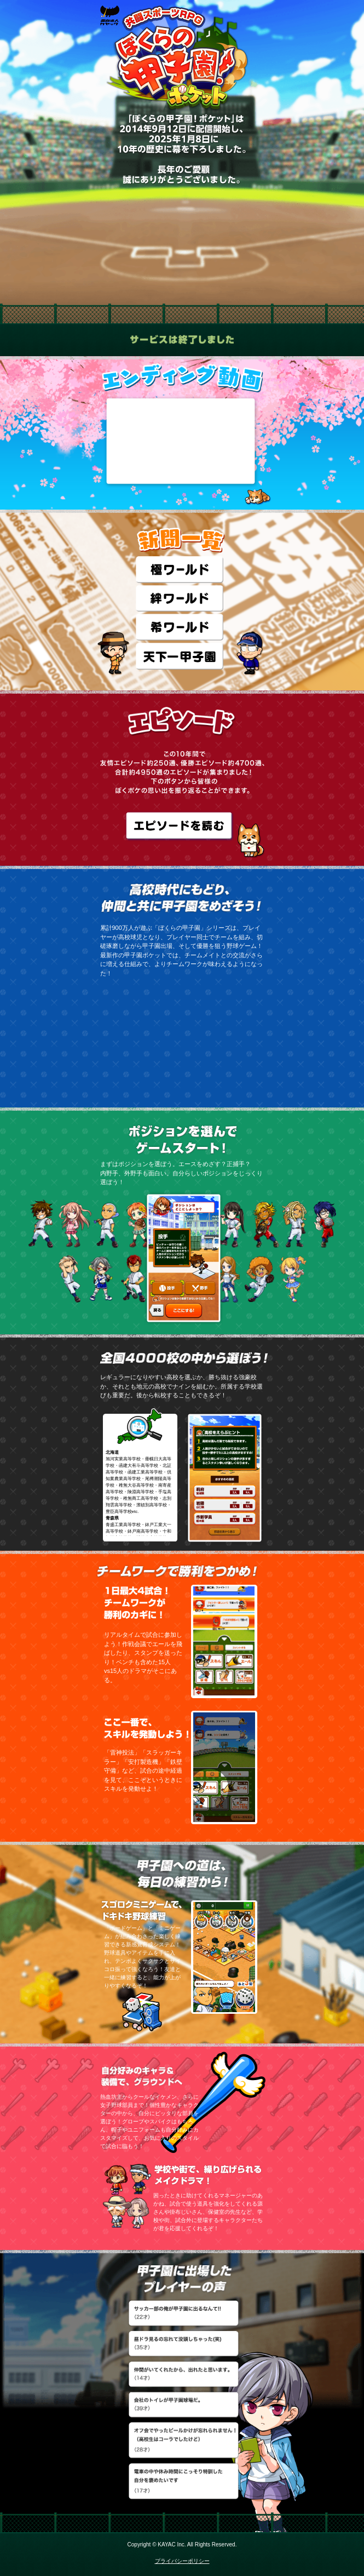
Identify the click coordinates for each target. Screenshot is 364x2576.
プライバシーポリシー (182, 2561)
